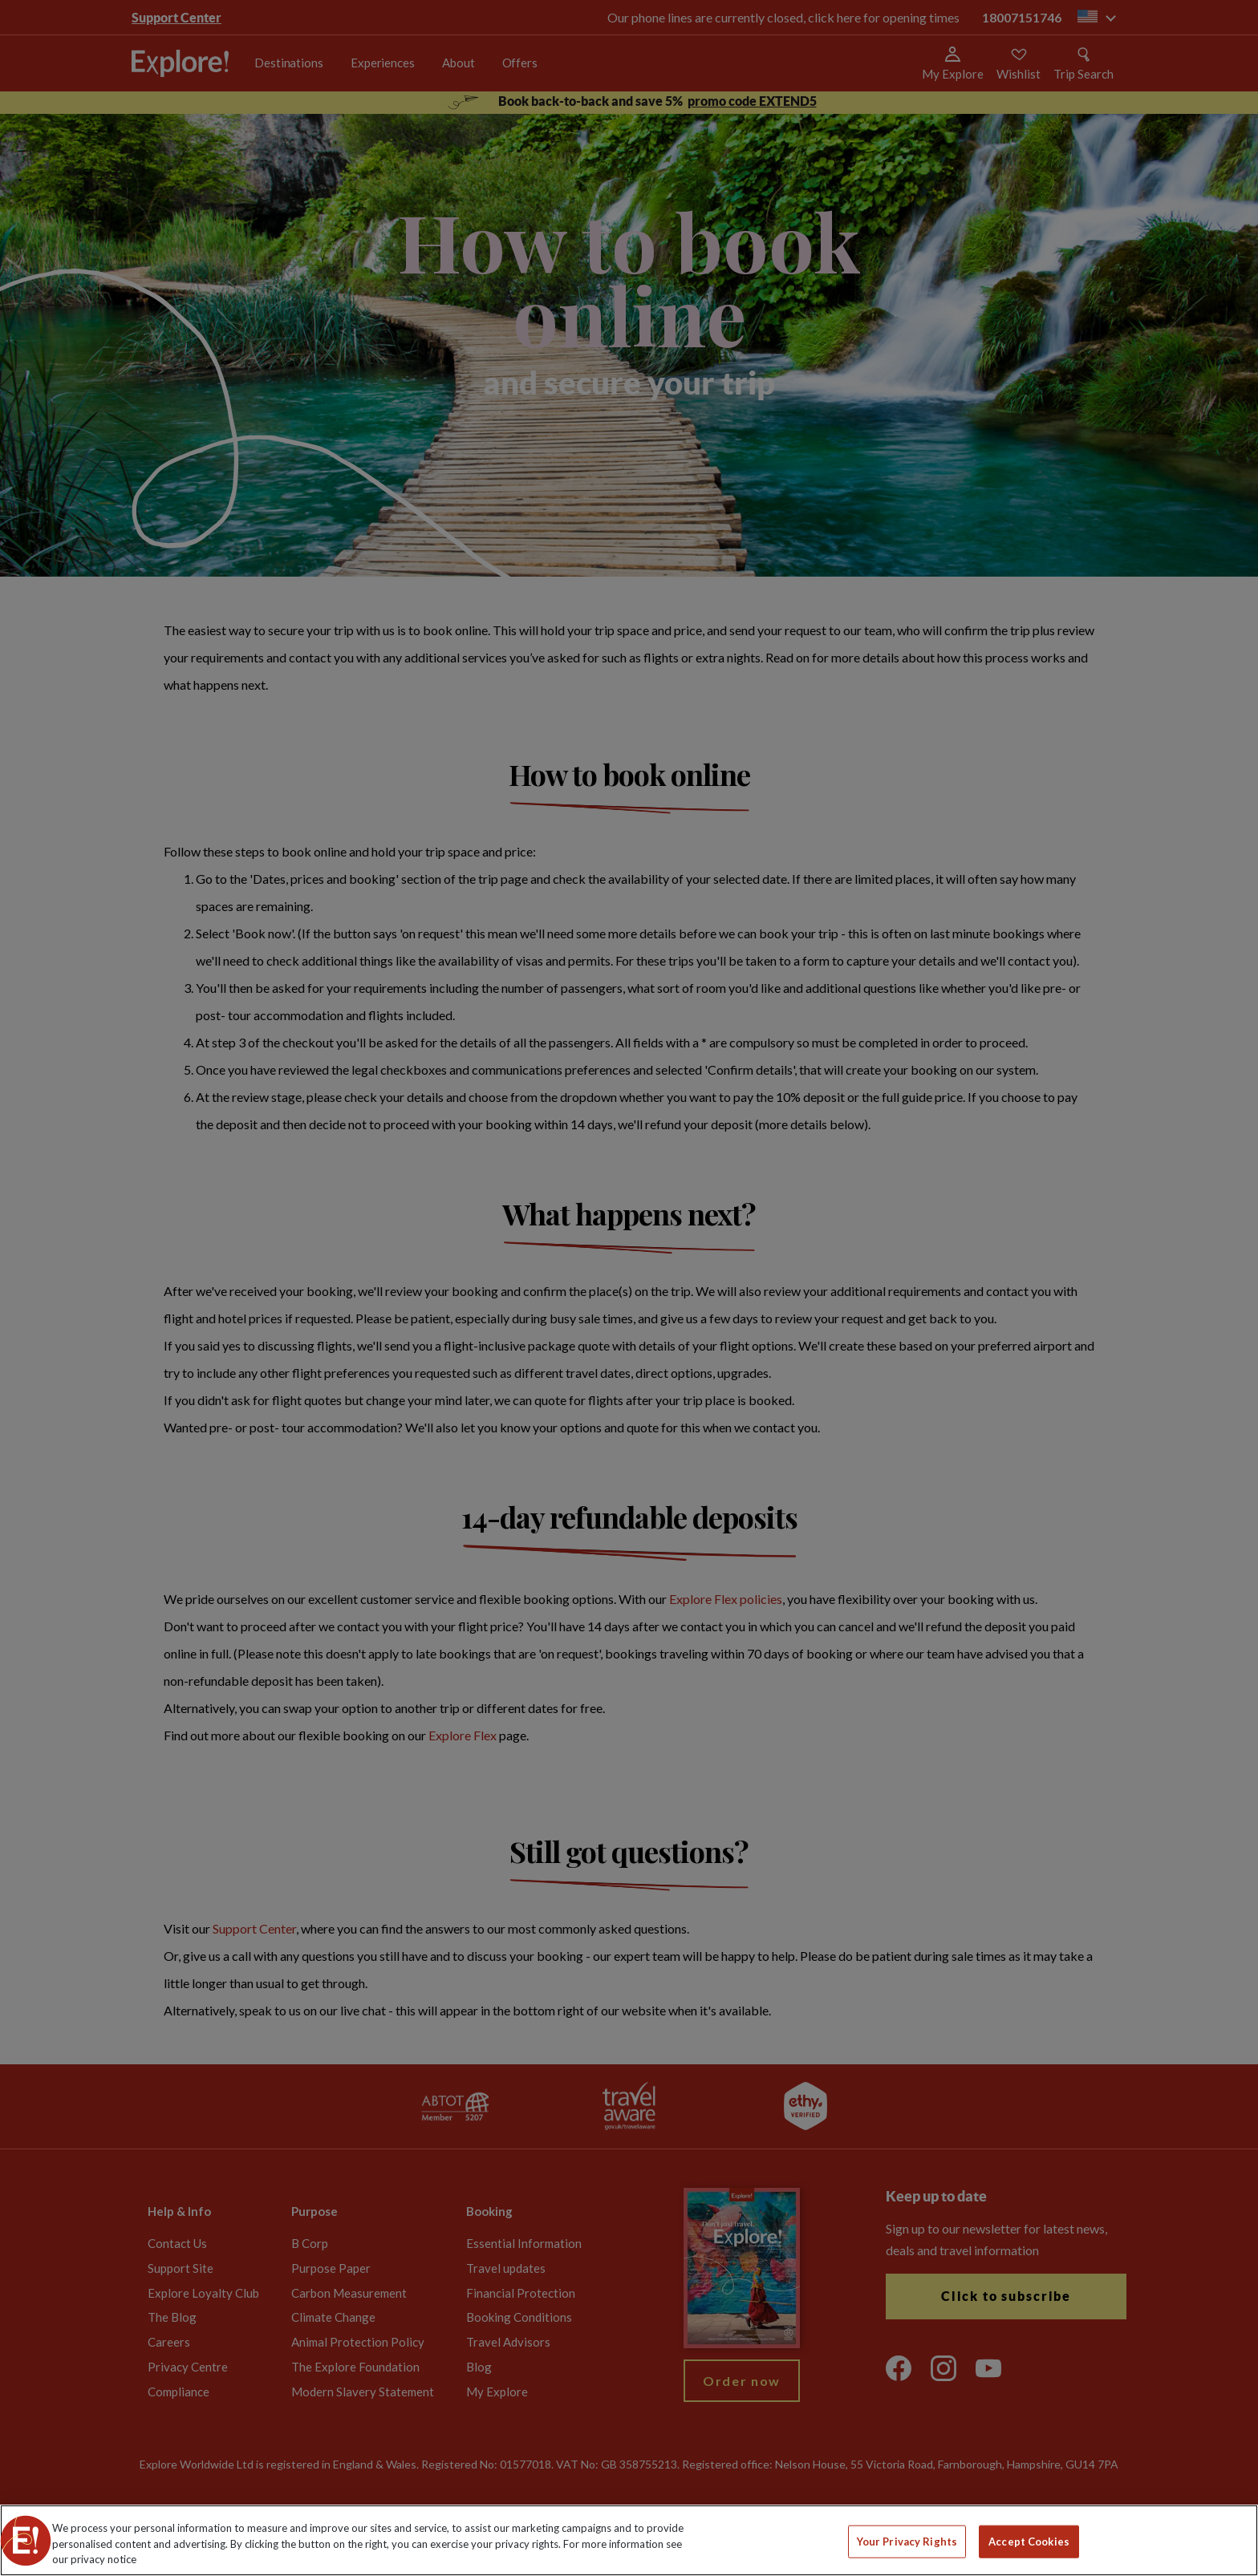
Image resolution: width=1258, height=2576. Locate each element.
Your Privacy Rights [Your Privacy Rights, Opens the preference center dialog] (907, 2540)
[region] (629, 2540)
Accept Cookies (1028, 2540)
